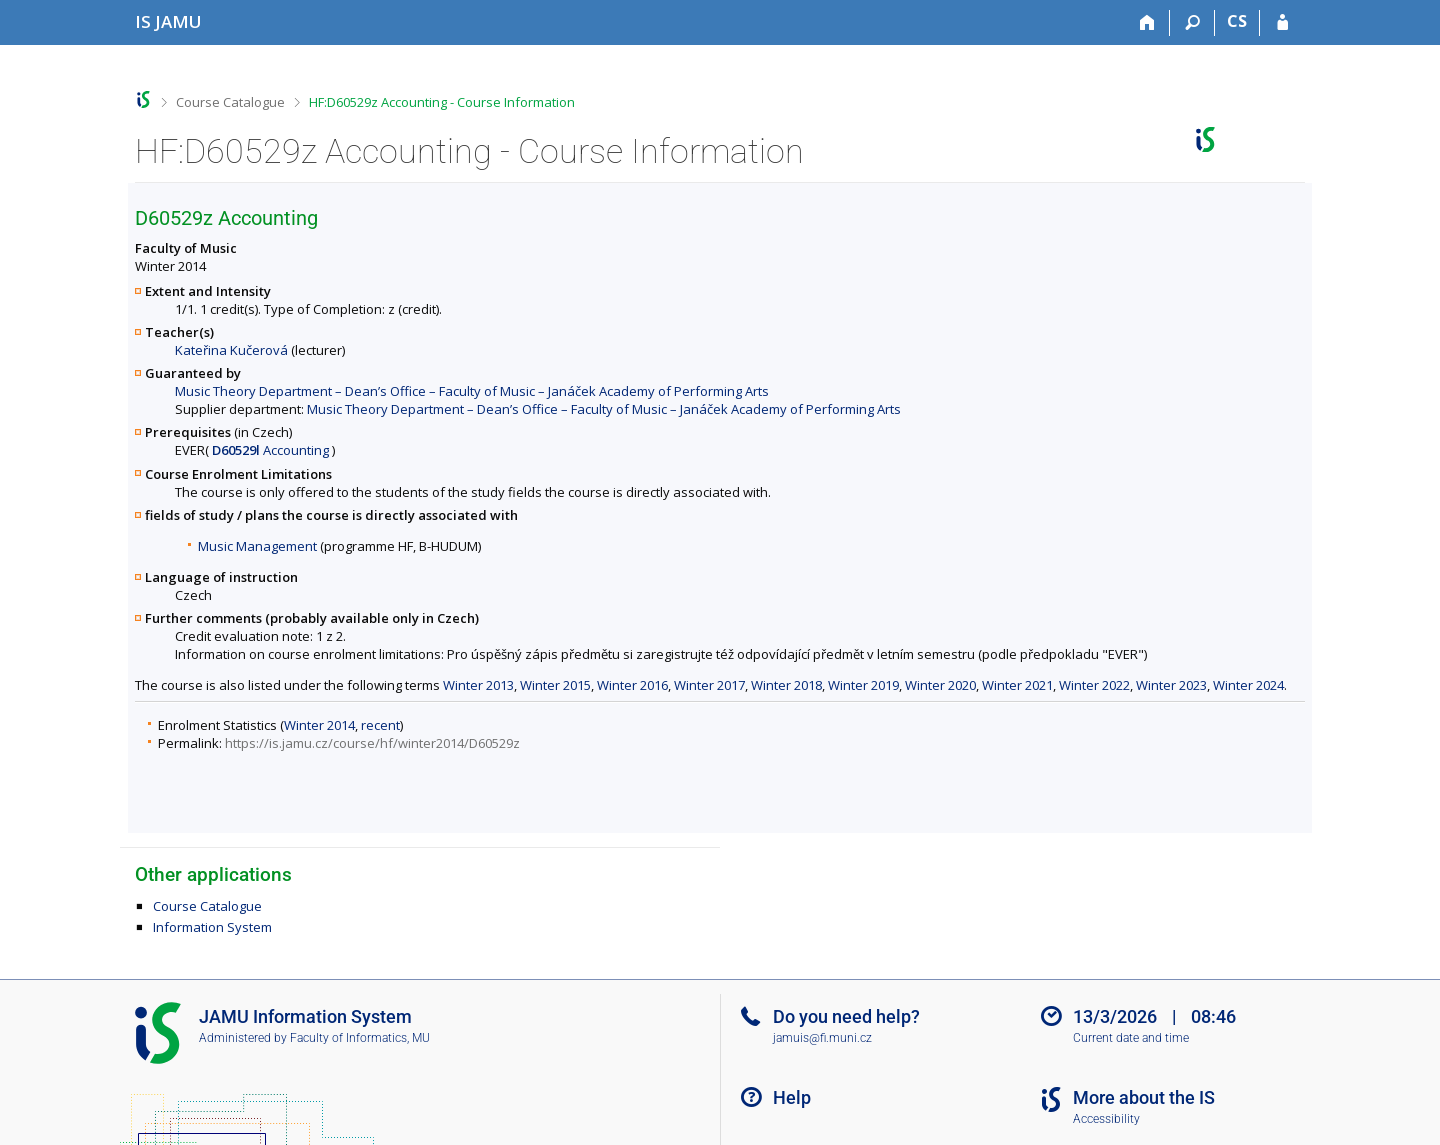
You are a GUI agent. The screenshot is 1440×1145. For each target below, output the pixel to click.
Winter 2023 (1171, 685)
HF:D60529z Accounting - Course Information (442, 102)
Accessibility (1106, 1119)
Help (792, 1097)
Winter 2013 (478, 685)
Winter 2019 (863, 685)
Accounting (270, 450)
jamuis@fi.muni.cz (822, 1038)
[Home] (1147, 23)
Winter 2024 (1248, 685)
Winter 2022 (1094, 685)
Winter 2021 (1017, 685)
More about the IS (1144, 1097)
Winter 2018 (786, 685)
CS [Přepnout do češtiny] (1237, 21)
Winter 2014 (319, 725)
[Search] (1192, 23)
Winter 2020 (940, 685)
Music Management (257, 546)
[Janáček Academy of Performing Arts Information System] (168, 21)
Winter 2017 (709, 685)
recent (380, 725)
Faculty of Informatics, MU (360, 1038)
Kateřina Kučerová (231, 350)
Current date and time (1131, 1038)
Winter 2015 (555, 685)
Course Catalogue (230, 102)
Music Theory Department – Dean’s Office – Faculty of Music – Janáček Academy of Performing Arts (472, 391)
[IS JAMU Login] (1282, 23)
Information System (212, 927)
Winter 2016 (632, 685)
